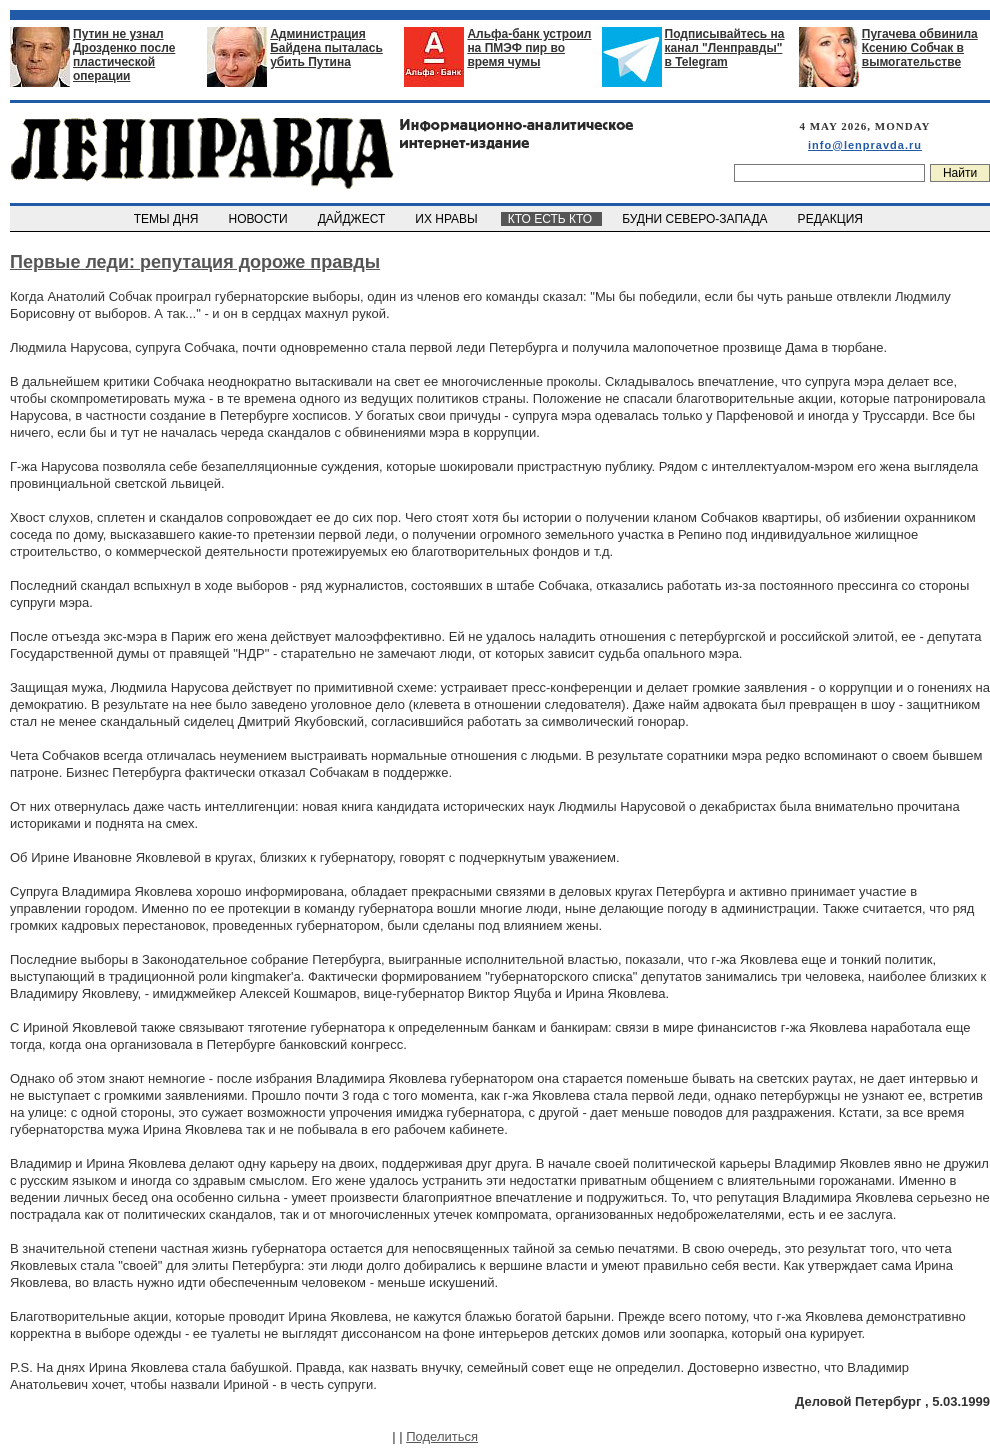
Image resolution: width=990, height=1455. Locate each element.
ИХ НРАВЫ (448, 219)
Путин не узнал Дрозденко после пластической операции (124, 55)
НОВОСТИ (260, 219)
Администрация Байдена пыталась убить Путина (326, 48)
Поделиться (442, 1436)
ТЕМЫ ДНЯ (167, 219)
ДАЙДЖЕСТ (353, 219)
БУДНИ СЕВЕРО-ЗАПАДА (696, 219)
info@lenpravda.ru (865, 145)
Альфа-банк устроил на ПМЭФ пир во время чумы (529, 48)
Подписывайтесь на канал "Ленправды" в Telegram (725, 48)
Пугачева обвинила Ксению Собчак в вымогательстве (920, 48)
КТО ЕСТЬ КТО (551, 219)
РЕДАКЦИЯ (832, 219)
